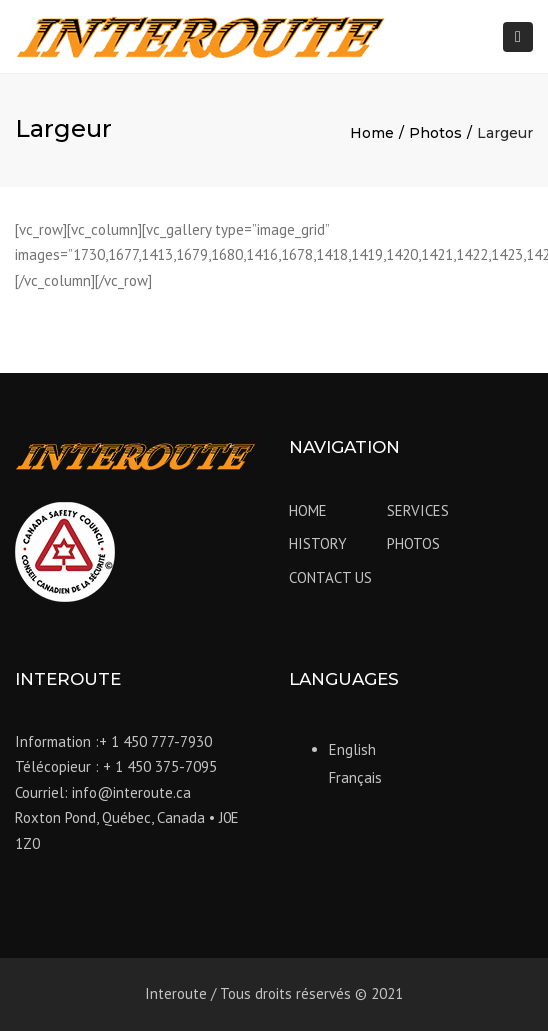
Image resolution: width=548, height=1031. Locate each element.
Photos (435, 133)
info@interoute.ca (131, 792)
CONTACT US (330, 577)
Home (372, 133)
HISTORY (318, 543)
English (352, 749)
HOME (308, 510)
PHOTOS (413, 543)
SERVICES (418, 510)
